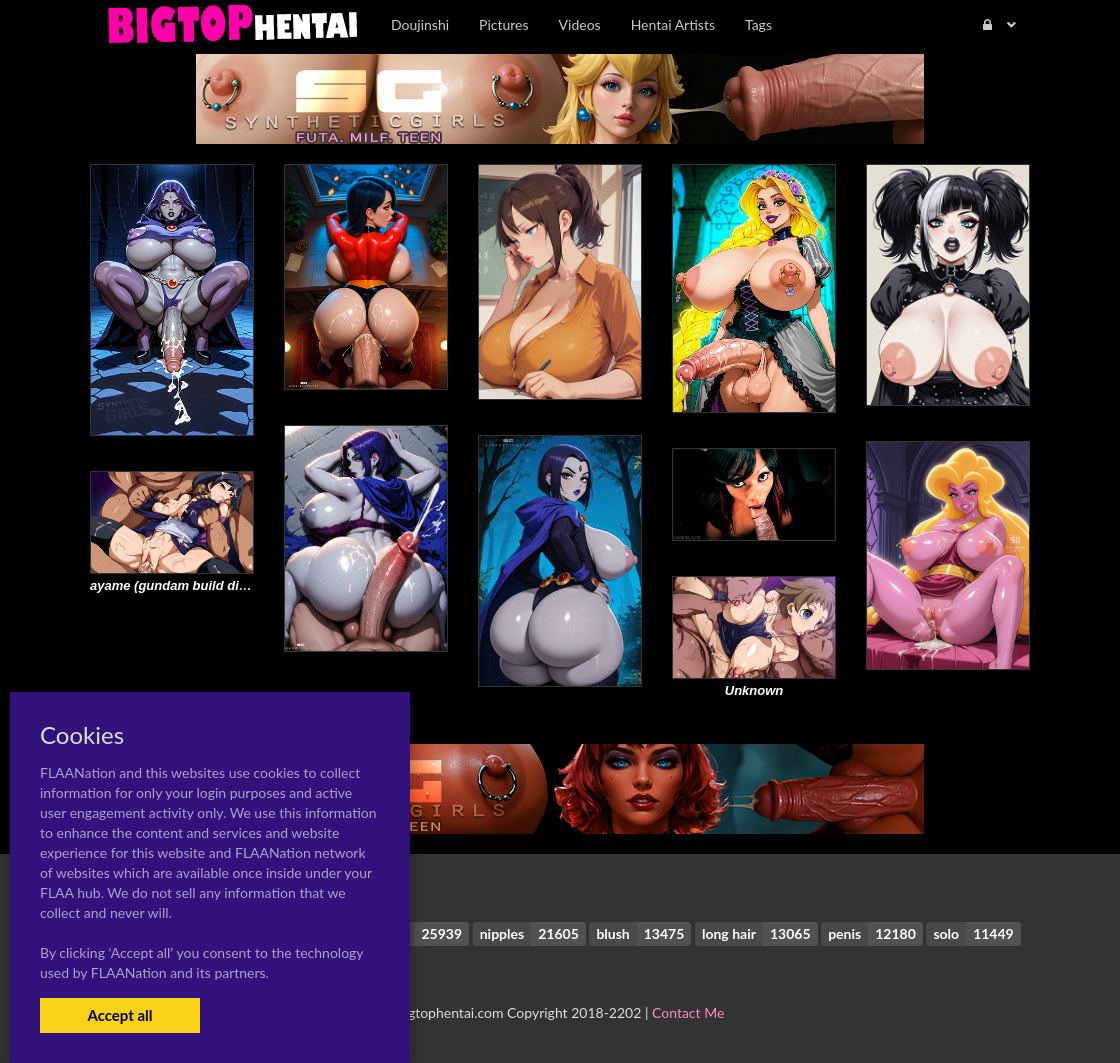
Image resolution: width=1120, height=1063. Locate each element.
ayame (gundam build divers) (180, 585)
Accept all (119, 1015)
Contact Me (688, 1012)
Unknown (754, 690)
